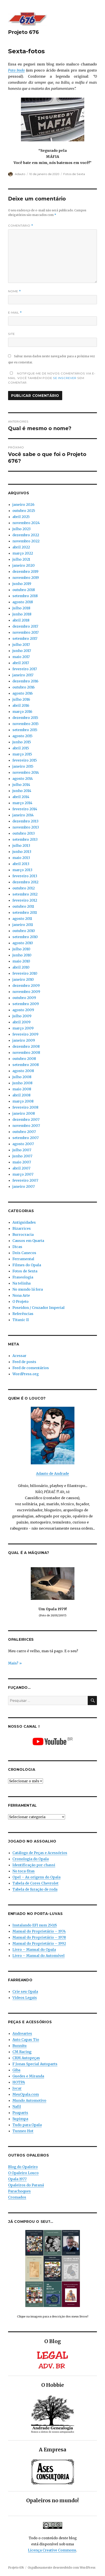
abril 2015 (20, 748)
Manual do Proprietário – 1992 (39, 1943)
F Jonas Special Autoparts (34, 2064)
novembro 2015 (25, 724)
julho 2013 (21, 845)
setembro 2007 (25, 1138)
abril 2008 (21, 1095)
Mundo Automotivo (29, 2100)
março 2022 (22, 553)
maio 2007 (21, 1162)
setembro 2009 (25, 1004)
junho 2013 (21, 851)
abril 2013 (20, 864)
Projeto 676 (23, 32)
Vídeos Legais (24, 1997)
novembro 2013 (25, 827)
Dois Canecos (24, 1253)
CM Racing (21, 2052)
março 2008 (23, 1101)
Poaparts (20, 2112)
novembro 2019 (25, 577)
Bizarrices (21, 1228)
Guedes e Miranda (28, 2076)
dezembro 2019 (25, 571)
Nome (14, 291)
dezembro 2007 (26, 1119)
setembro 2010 (25, 937)
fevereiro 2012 (24, 900)
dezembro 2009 (26, 985)
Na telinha (21, 1283)
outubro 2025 (23, 510)
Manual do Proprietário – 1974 (39, 1931)
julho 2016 (21, 699)
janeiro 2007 (23, 1186)
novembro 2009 (26, 991)
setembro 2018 (25, 596)
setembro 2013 (25, 839)
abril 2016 (20, 705)
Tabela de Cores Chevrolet (35, 1883)
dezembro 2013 (25, 821)
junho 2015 (21, 742)
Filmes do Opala (26, 1265)
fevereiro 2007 (25, 1180)
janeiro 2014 (23, 815)
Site (11, 334)
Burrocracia (23, 1234)
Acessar (19, 1355)
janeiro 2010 (23, 979)
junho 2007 (22, 1156)
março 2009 (23, 1028)
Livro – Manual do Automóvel (38, 1955)
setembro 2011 (24, 912)
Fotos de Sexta (74, 174)
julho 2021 (21, 559)
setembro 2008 (25, 1064)
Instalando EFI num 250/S (34, 1925)
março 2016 (22, 711)
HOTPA (18, 2082)
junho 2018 (21, 614)
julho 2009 (21, 1016)
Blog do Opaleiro (23, 2167)
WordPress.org (25, 1374)
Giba (16, 2070)
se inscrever (64, 378)
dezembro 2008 (26, 1046)
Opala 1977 (17, 2179)
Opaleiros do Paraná (26, 2185)
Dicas (17, 1247)
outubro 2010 (23, 931)
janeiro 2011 (22, 924)
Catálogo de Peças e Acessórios (39, 1853)
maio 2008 (21, 1089)
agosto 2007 (23, 1144)
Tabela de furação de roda (34, 1889)
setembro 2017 (24, 638)
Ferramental (23, 1259)
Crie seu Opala (25, 1991)
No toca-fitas (23, 1871)
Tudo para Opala (27, 2125)
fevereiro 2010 (24, 973)
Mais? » (15, 1663)
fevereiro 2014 (24, 809)
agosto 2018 (22, 602)
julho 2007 (21, 1150)
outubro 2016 (23, 687)
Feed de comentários (30, 1368)
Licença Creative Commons (52, 2550)
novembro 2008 (26, 1052)
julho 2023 (21, 529)
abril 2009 (21, 1022)
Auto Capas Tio (25, 2039)
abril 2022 (21, 547)
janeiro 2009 (23, 1040)
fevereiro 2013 (24, 876)
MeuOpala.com (25, 2094)
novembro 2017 (25, 632)
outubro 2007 (24, 1131)
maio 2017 (21, 657)
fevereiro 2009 (25, 1034)
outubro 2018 (23, 590)
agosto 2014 (22, 778)
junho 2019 (21, 583)
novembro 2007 (26, 1125)
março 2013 (22, 870)
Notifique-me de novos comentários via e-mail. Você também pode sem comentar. (51, 378)
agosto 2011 (22, 918)
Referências (22, 1313)
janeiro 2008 (23, 1113)
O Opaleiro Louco (23, 2173)
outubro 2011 (23, 906)
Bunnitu (19, 2045)
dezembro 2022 (25, 535)
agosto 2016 (22, 693)
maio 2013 (21, 857)
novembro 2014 (25, 772)
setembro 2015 (24, 730)
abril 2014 (20, 797)
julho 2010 (21, 949)
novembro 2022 (26, 541)
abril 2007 (21, 1168)
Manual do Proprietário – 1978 (39, 1937)
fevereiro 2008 (25, 1107)
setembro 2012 (25, 894)
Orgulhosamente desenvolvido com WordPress (61, 2567)
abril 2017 (20, 663)
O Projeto (20, 1301)
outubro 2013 (23, 833)
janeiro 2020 (23, 565)
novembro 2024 (26, 523)
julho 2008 (21, 1077)
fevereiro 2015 (24, 760)
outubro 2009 (24, 998)
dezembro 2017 (25, 626)
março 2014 (22, 803)
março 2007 (22, 1174)
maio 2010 (21, 961)
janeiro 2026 (23, 504)
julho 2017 (21, 644)
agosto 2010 (22, 943)
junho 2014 (21, 791)
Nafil (16, 2106)
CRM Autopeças (26, 2058)
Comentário (20, 225)
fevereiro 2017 (24, 669)
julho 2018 (21, 608)
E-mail (15, 312)
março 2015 (22, 754)
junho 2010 (21, 955)
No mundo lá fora (27, 1289)
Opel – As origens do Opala (36, 1877)
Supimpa (20, 2119)
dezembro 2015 (25, 717)
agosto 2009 (23, 1010)
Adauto (20, 174)
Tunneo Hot (22, 2131)
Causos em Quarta (28, 1240)
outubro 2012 (23, 888)
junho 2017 (21, 650)
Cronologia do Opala (30, 1859)
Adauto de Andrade (52, 1473)
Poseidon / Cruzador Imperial (38, 1307)
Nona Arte (21, 1295)
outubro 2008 (24, 1058)
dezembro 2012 (25, 882)
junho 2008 (22, 1083)
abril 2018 (20, 620)
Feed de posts (24, 1362)
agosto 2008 (23, 1071)
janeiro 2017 (22, 675)
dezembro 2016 (25, 681)
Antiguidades (24, 1222)
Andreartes (22, 2033)
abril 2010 (20, 967)
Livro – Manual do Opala (34, 1949)
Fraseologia (22, 1277)
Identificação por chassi (33, 1865)
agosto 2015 (22, 736)
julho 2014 (21, 784)
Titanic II (20, 1320)
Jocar (17, 2088)
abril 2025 (21, 517)
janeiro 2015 (22, 766)
